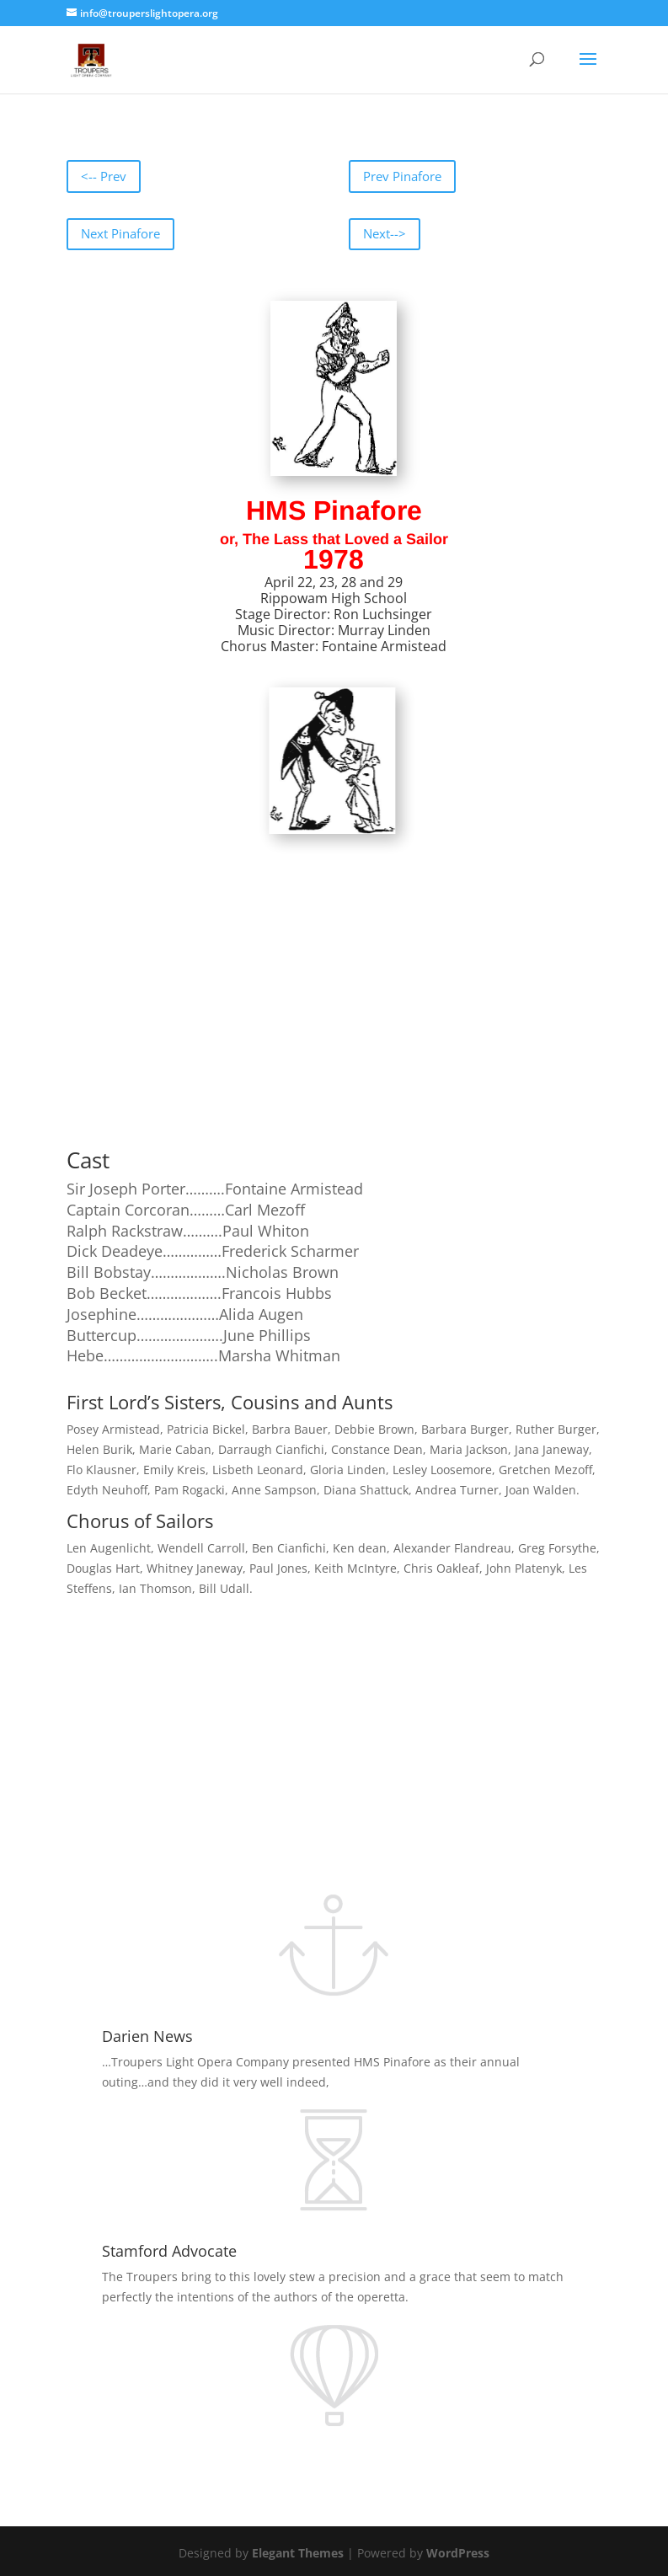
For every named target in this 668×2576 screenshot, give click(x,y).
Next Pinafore (120, 233)
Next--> (384, 233)
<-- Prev (103, 176)
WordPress (457, 2553)
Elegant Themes (298, 2553)
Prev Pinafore (402, 176)
